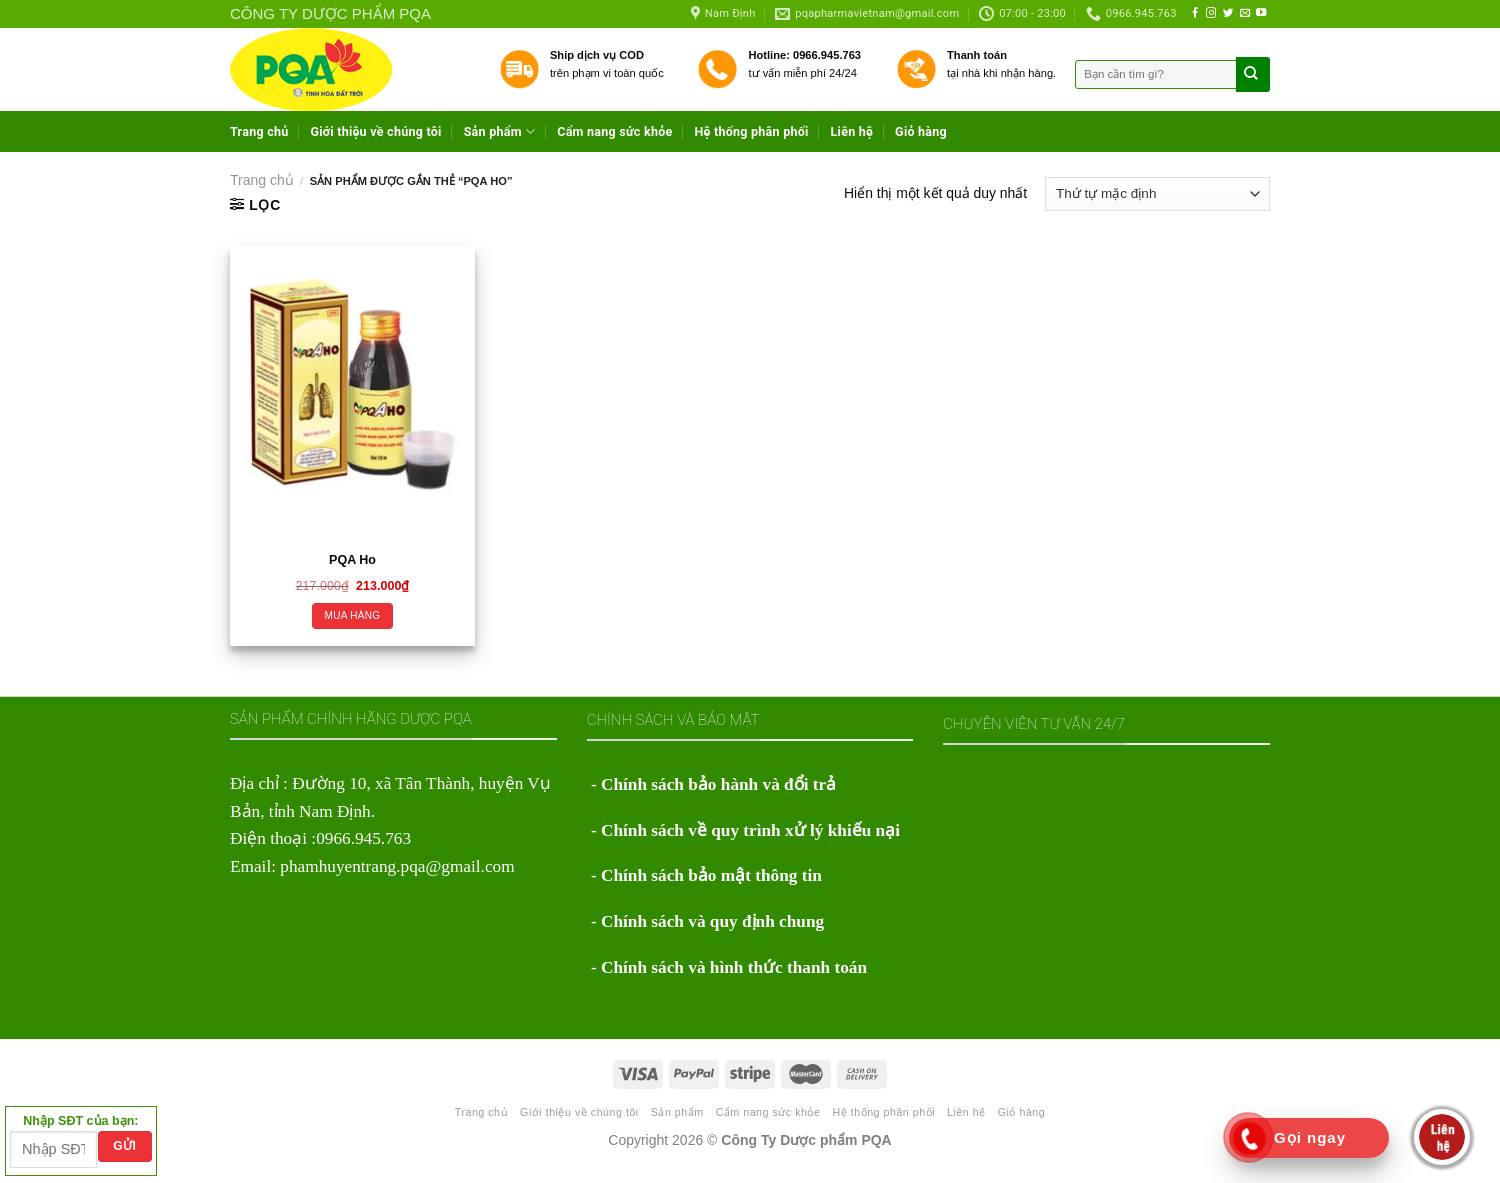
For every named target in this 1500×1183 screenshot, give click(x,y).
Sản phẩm (500, 131)
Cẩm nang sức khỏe (614, 131)
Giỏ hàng (921, 131)
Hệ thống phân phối (751, 131)
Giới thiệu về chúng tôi (376, 131)
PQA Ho (352, 560)
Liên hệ (852, 131)
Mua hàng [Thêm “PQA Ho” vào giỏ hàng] (353, 615)
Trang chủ (259, 131)
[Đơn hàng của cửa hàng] (1157, 194)
